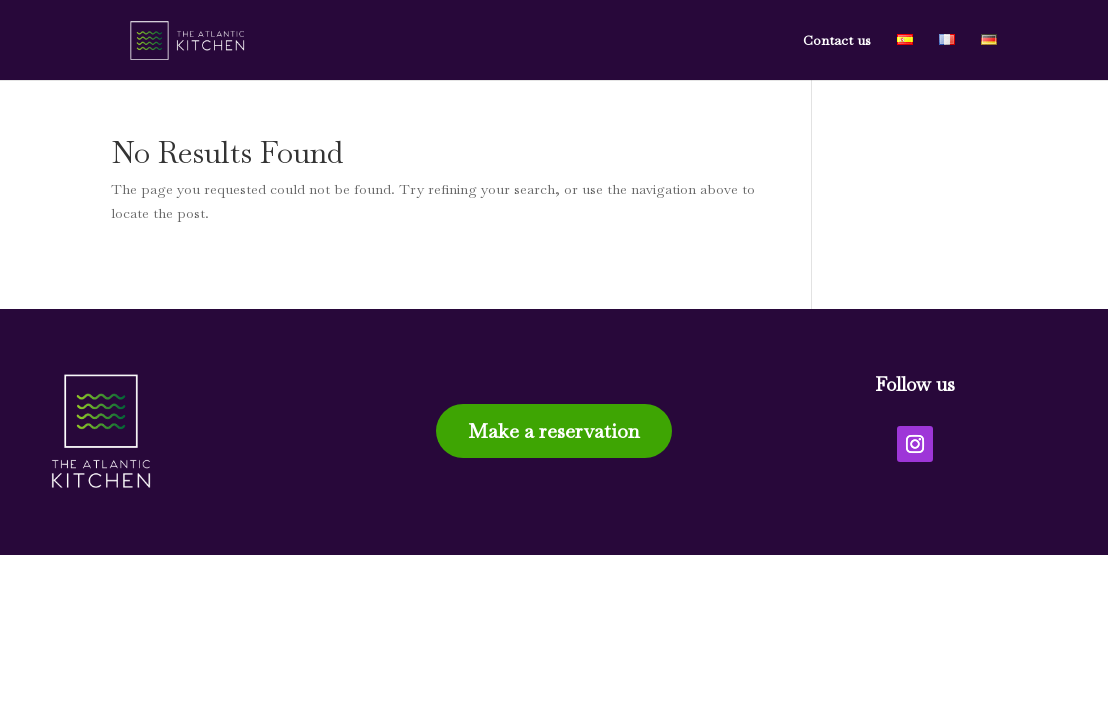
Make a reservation (554, 431)
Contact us (837, 41)
